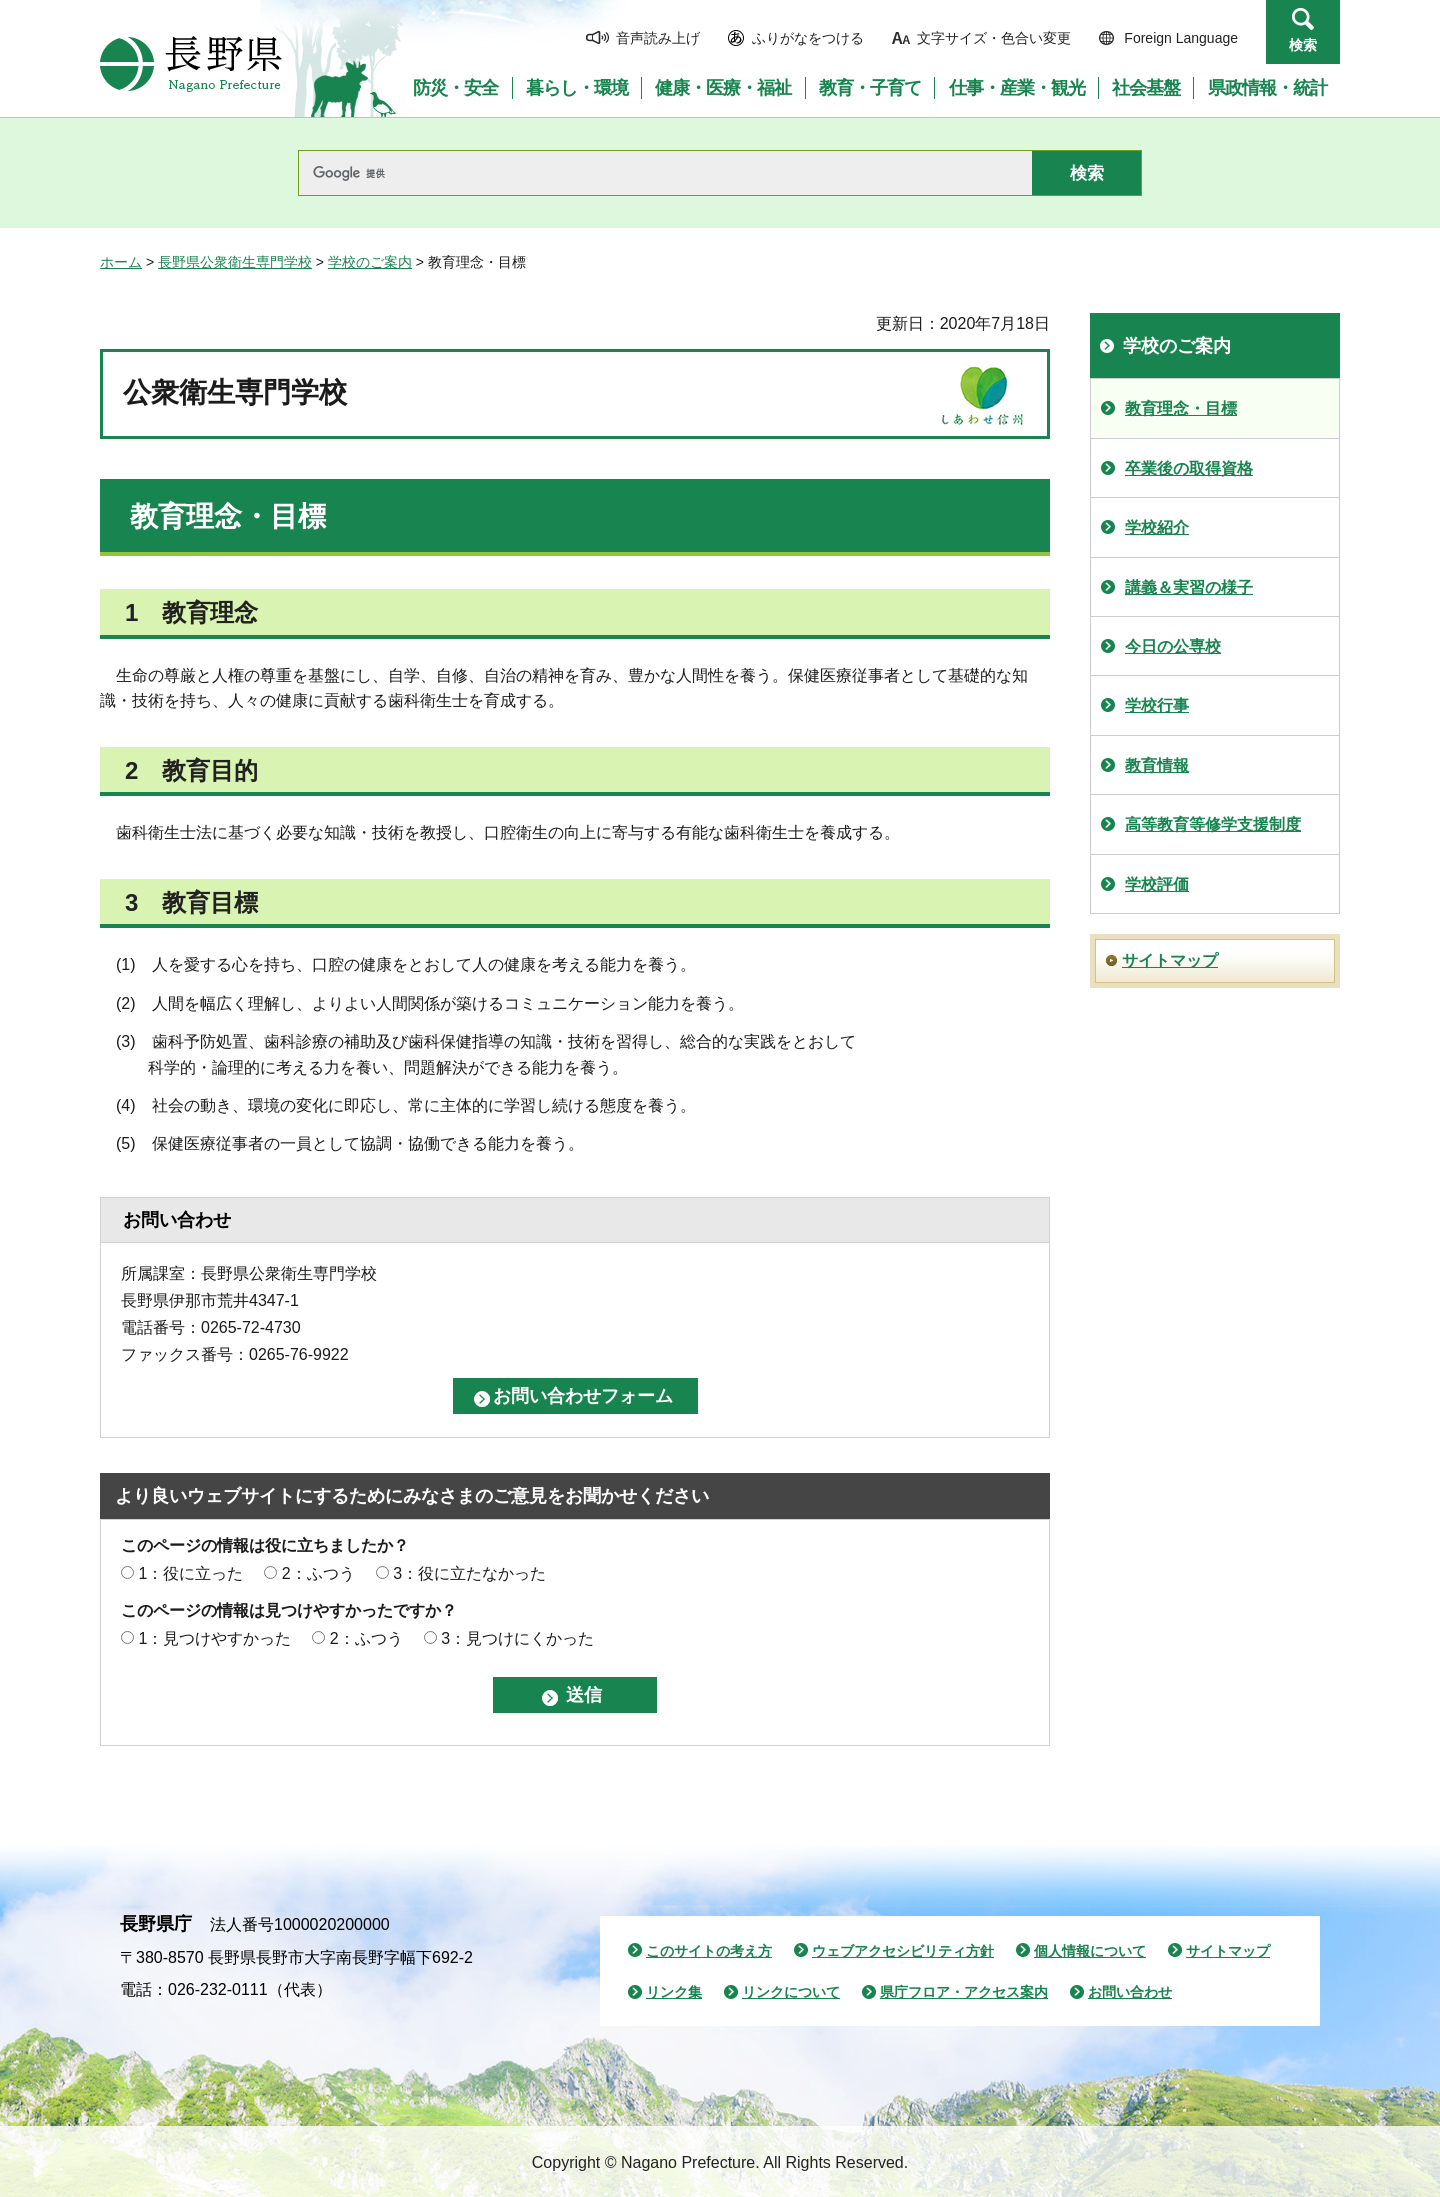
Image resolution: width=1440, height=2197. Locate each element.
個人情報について (1090, 1951)
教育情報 (1157, 765)
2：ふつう (318, 1573)
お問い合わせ (1130, 1992)
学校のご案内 (370, 262)
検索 (1303, 45)
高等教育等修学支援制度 (1213, 824)
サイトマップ (1170, 960)
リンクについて (791, 1992)
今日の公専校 (1173, 646)
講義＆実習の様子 (1189, 587)
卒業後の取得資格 (1189, 468)
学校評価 (1157, 884)
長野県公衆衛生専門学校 (235, 262)
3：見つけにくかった (517, 1638)
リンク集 (674, 1992)
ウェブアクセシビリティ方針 (903, 1951)
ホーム (121, 262)
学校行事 (1157, 705)
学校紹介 (1157, 527)
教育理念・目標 (1181, 408)
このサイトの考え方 (709, 1951)
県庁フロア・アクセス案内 (964, 1992)
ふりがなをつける (808, 38)
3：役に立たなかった (469, 1573)
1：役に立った (190, 1573)
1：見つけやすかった (214, 1638)
